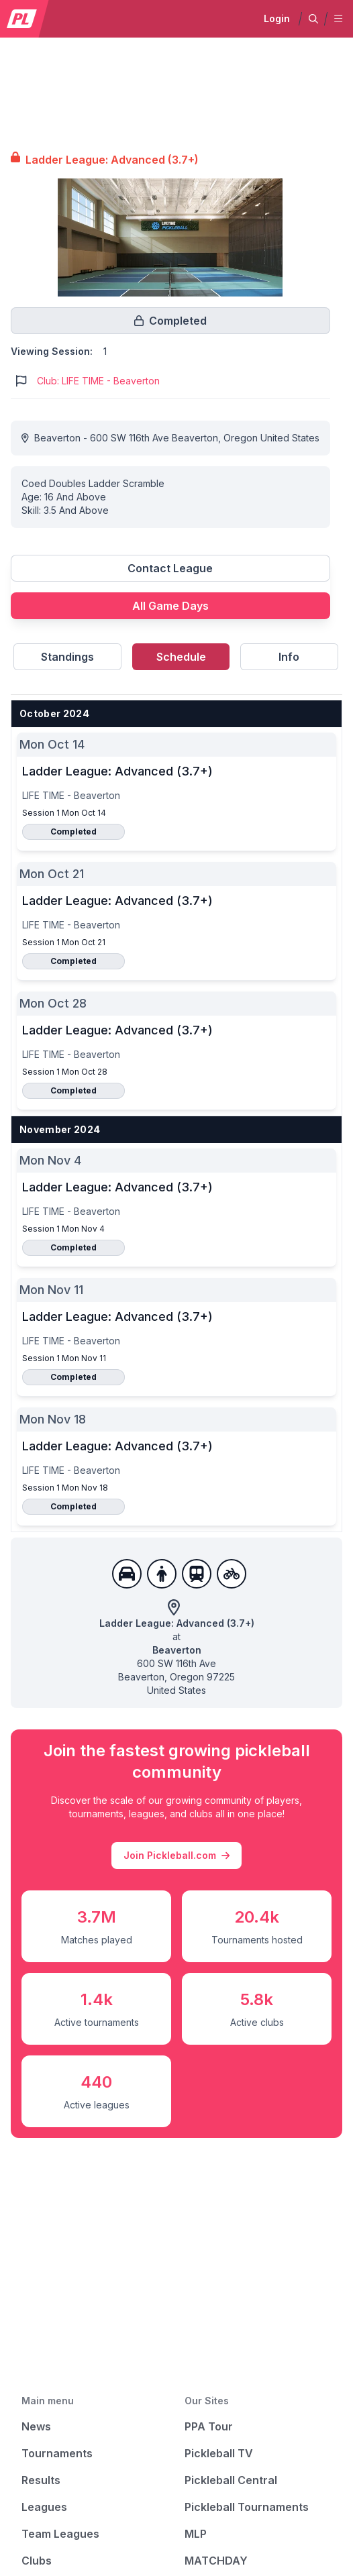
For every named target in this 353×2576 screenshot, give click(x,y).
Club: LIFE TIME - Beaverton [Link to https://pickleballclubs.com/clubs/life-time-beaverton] (98, 380)
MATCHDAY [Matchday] (216, 2560)
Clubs (36, 2560)
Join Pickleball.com (176, 1855)
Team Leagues (60, 2533)
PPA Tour (209, 2426)
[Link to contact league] (170, 573)
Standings (67, 656)
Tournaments (57, 2453)
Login (277, 18)
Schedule (181, 656)
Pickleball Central (231, 2480)
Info (289, 656)
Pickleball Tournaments (247, 2507)
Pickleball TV (219, 2453)
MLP (196, 2533)
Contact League (170, 568)
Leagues (44, 2507)
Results (40, 2480)
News (36, 2426)
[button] (313, 18)
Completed (73, 831)
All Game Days (170, 605)
